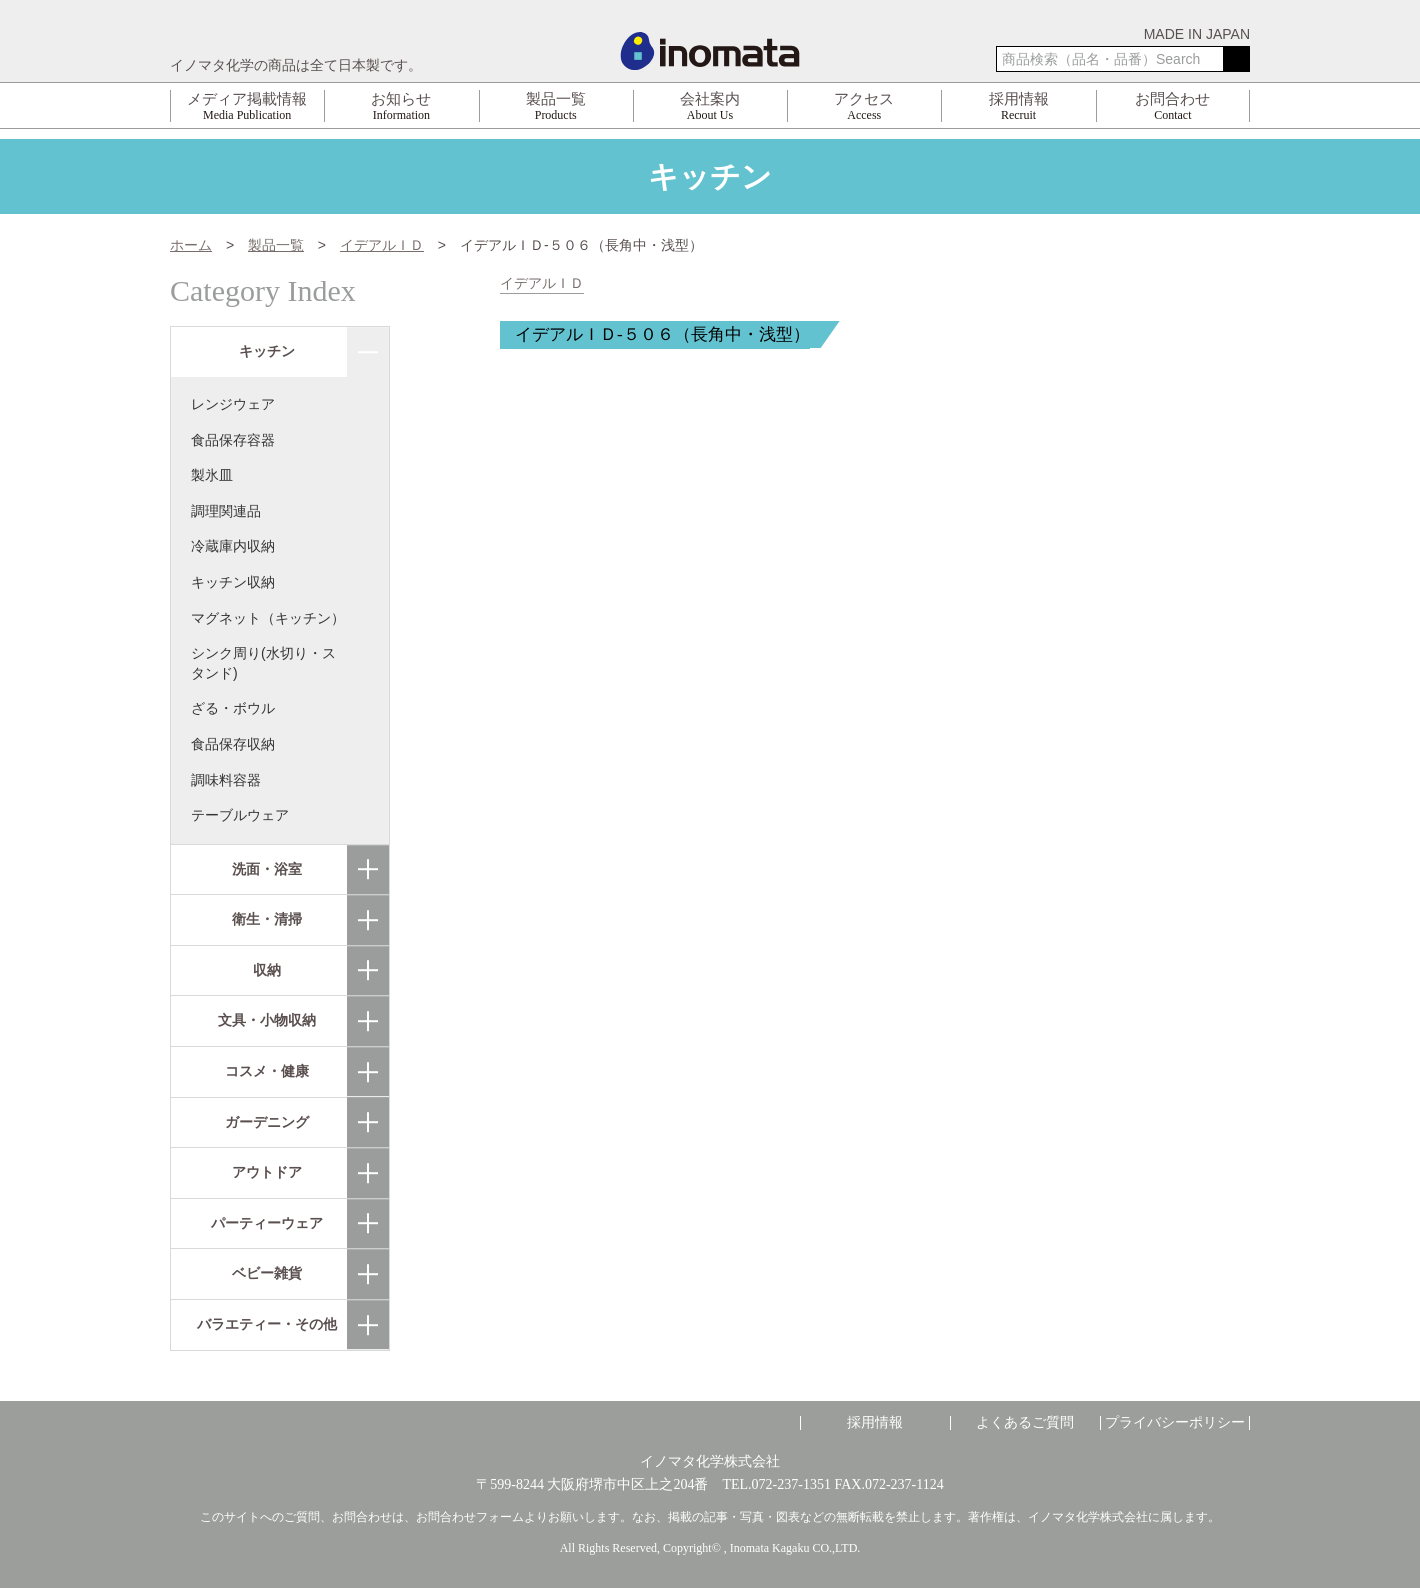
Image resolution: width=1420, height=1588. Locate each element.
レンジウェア (233, 404)
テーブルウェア (240, 815)
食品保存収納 (233, 744)
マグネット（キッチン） (268, 618)
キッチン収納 (233, 582)
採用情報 (875, 1423)
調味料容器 (226, 780)
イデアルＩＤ (542, 283)
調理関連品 (226, 511)
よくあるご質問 (1025, 1423)
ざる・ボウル (233, 708)
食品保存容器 (233, 440)
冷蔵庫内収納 (233, 546)
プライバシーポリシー (1175, 1423)
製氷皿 (212, 475)
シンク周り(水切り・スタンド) (263, 663)
